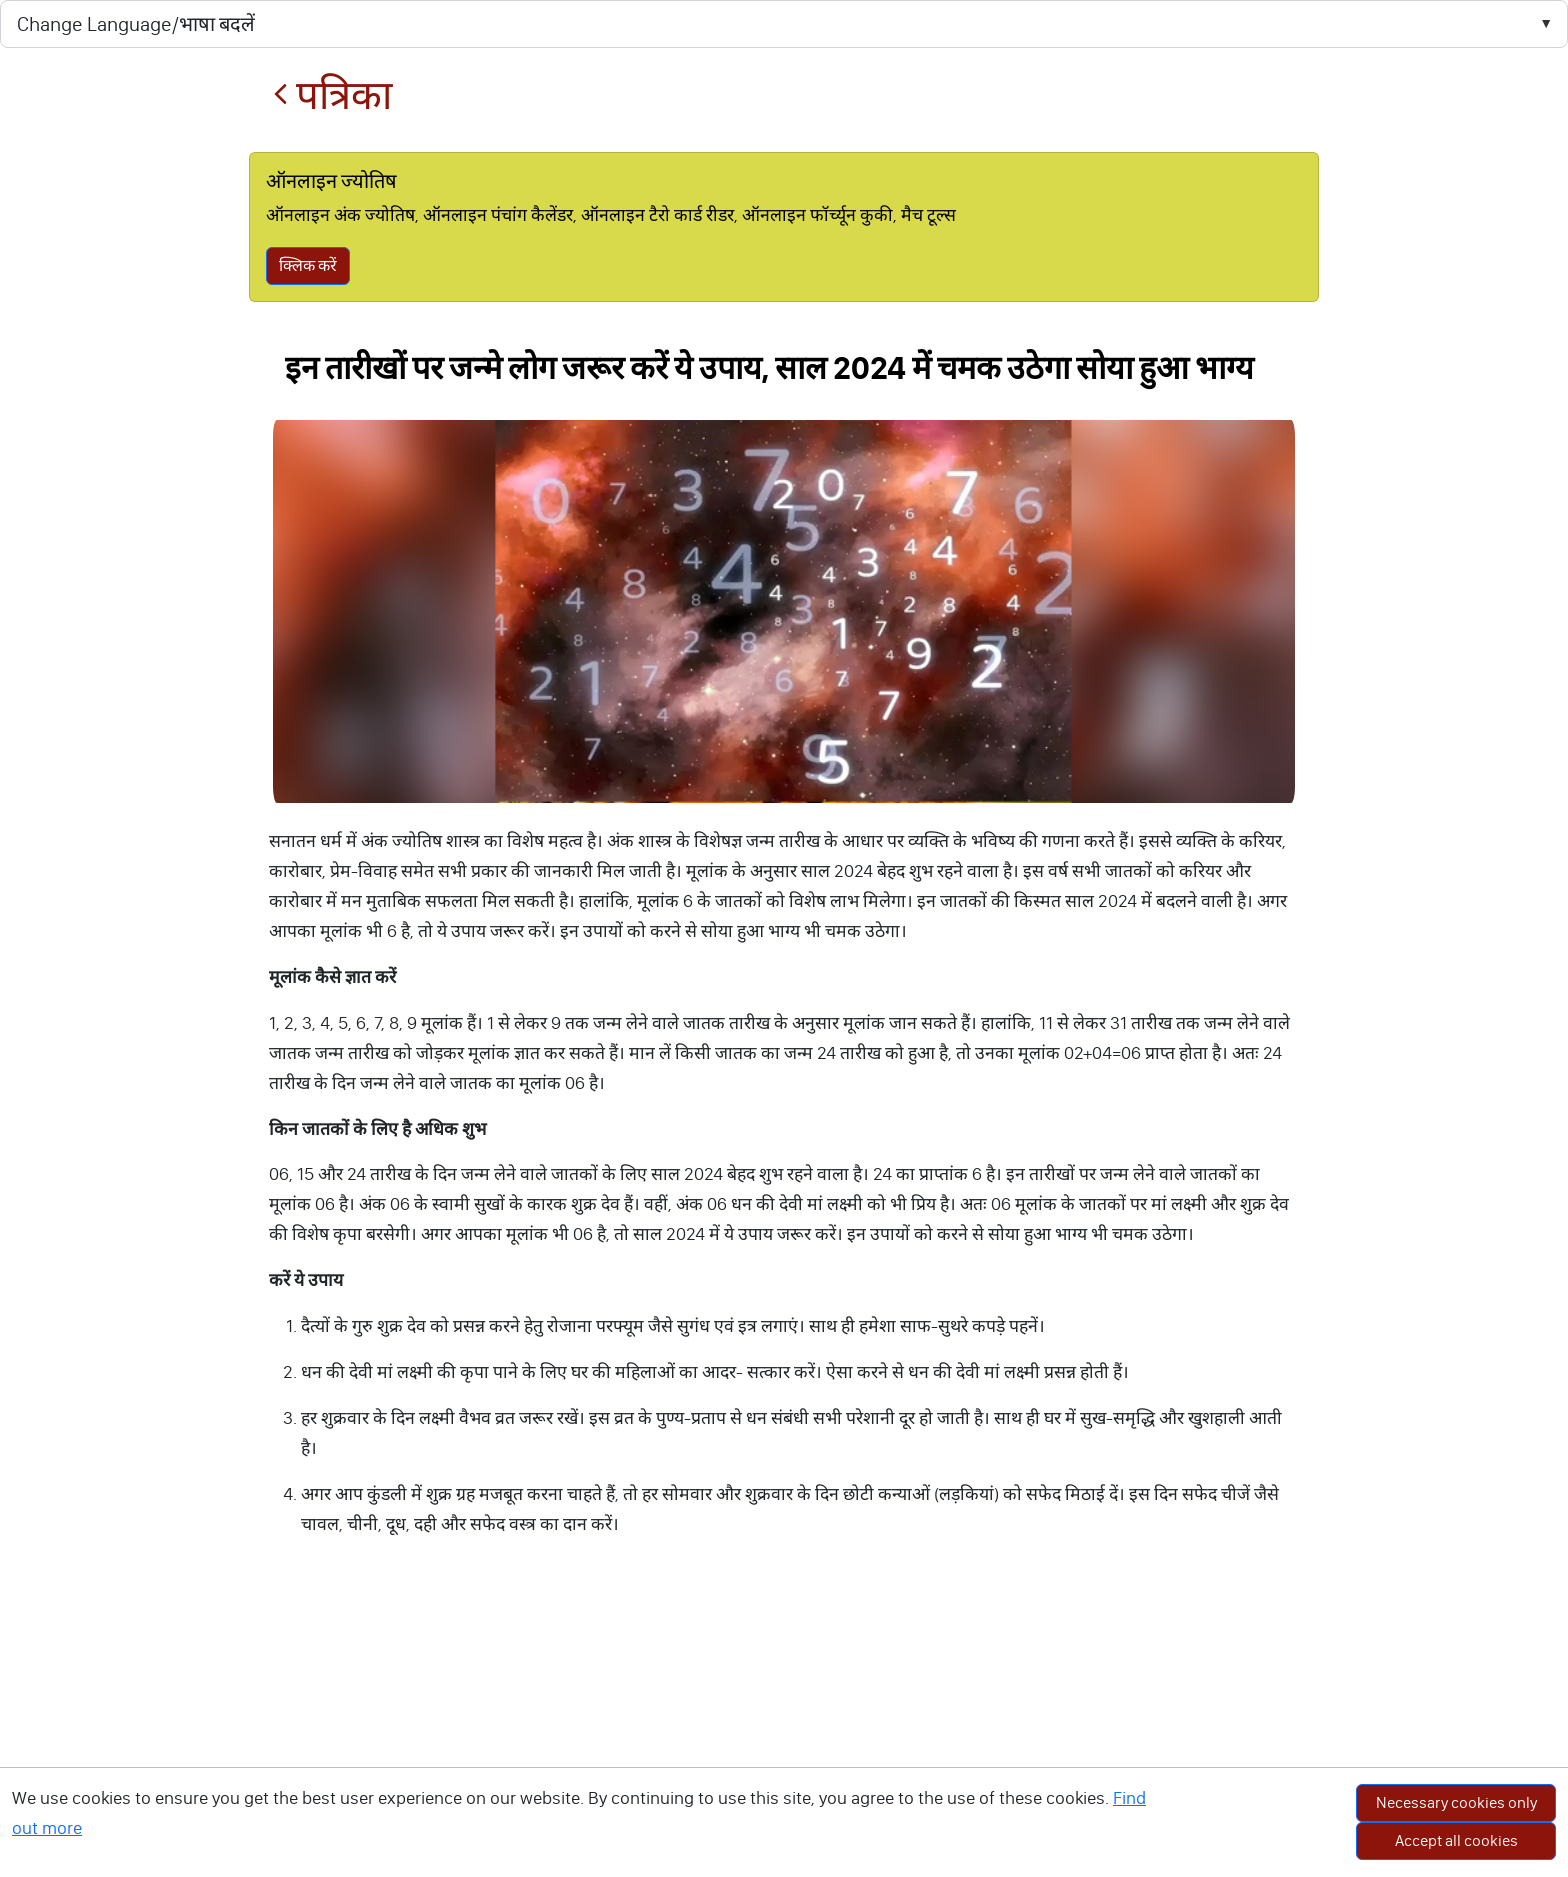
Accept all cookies (1456, 1840)
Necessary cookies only (1456, 1802)
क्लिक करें (308, 265)
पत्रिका (332, 95)
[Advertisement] (784, 1728)
